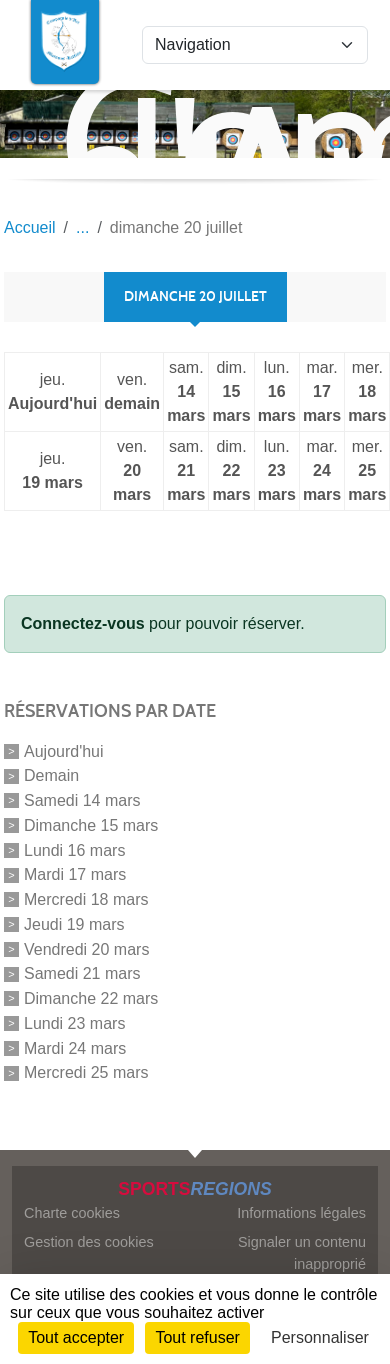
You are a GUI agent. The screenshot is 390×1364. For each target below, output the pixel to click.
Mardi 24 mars (75, 1047)
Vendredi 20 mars (86, 948)
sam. (186, 393)
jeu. (52, 393)
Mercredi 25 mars (86, 1072)
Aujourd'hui (64, 750)
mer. (367, 393)
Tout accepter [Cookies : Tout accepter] (76, 1337)
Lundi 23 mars (74, 1023)
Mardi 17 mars (75, 874)
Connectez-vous (83, 623)
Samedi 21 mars (82, 973)
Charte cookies (72, 1213)
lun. (277, 393)
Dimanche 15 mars (91, 825)
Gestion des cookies (89, 1242)
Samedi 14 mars (82, 800)
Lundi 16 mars (74, 849)
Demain (51, 775)
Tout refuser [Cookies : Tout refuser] (197, 1337)
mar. (322, 393)
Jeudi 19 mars (74, 924)
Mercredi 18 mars (86, 899)
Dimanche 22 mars (91, 998)
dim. (231, 393)
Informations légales (301, 1213)
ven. (132, 393)
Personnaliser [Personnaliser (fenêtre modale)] (320, 1337)
